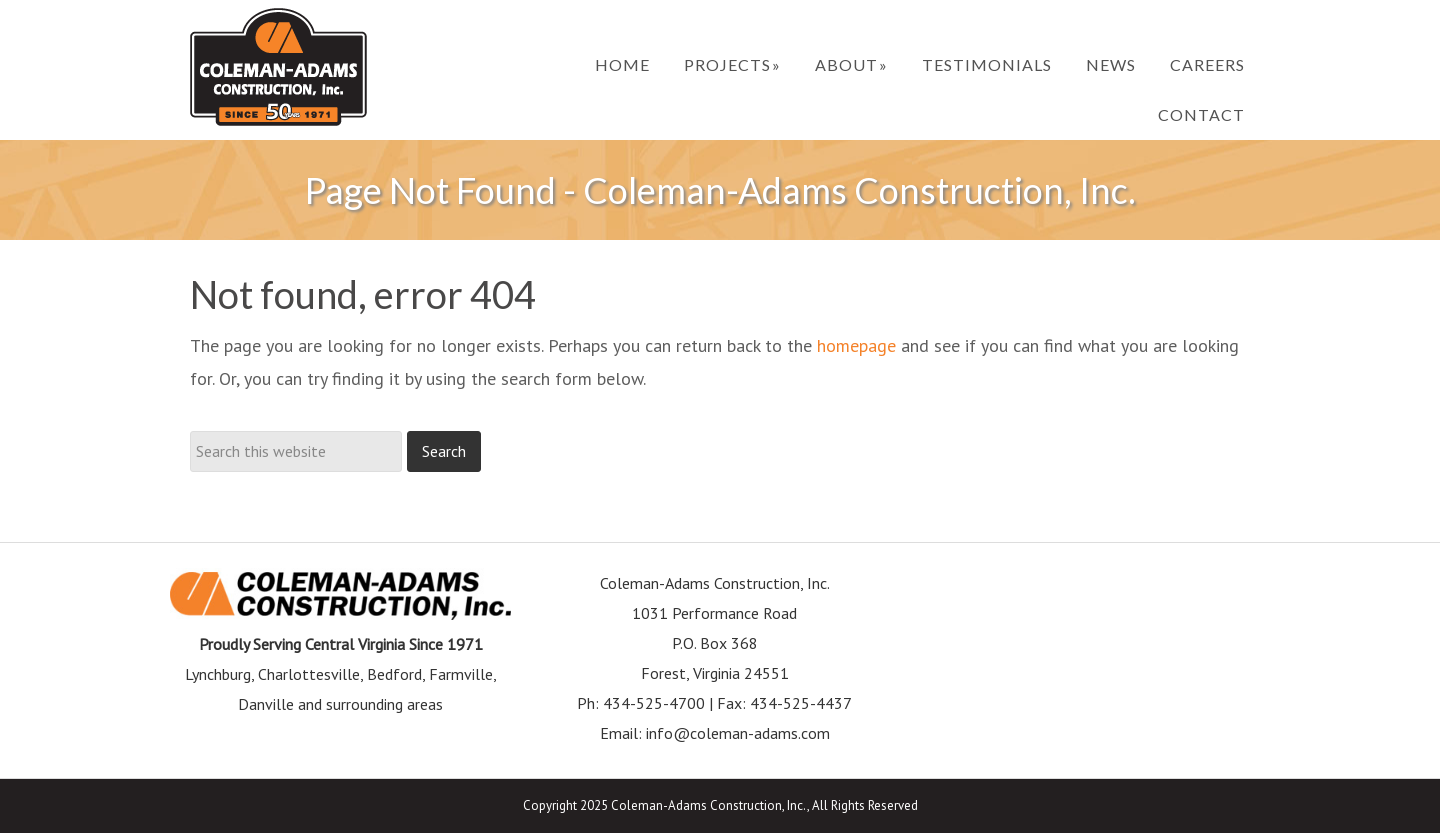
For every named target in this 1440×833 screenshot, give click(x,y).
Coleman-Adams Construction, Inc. (278, 67)
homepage (856, 345)
